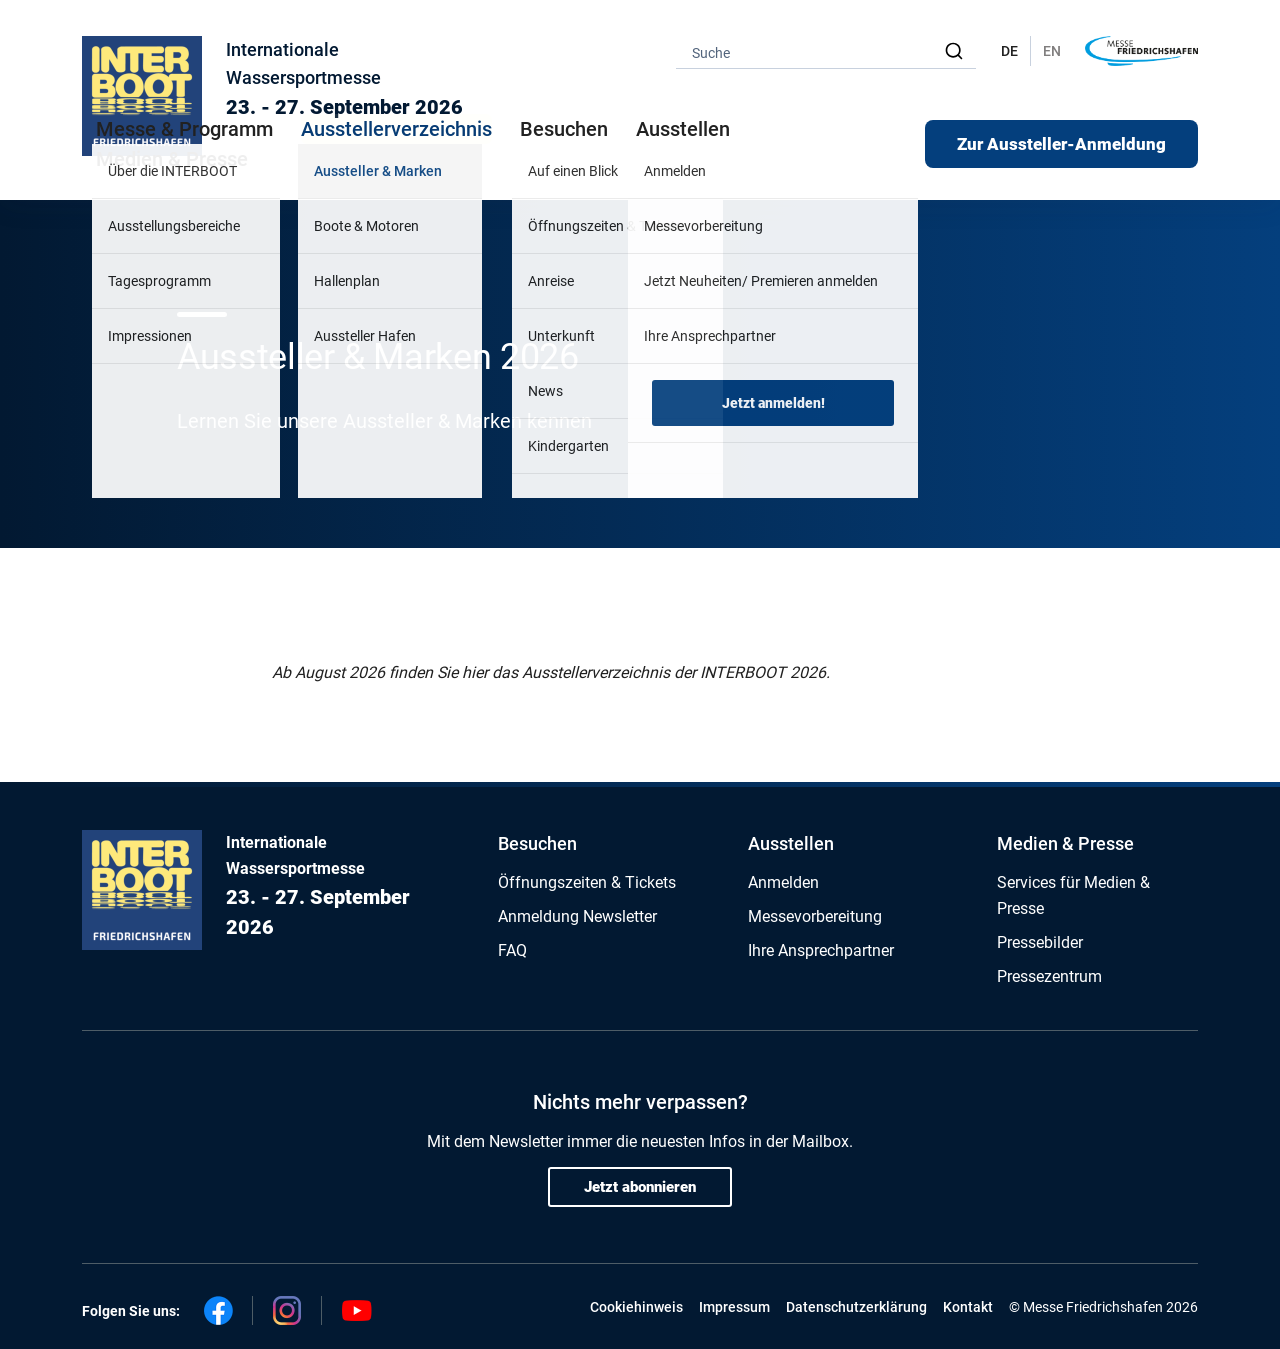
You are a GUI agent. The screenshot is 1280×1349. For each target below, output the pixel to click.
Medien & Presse (172, 159)
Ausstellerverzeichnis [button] (396, 129)
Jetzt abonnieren (640, 1187)
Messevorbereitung (815, 916)
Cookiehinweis (636, 1307)
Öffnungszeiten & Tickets (587, 882)
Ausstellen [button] (683, 129)
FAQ (512, 950)
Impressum (734, 1307)
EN (1052, 51)
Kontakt (968, 1307)
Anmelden (783, 882)
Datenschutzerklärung (856, 1307)
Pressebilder (1040, 942)
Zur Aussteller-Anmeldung (1061, 144)
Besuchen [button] (564, 129)
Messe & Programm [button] (184, 129)
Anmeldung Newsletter (577, 916)
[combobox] (826, 51)
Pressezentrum (1049, 976)
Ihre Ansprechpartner (821, 950)
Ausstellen (791, 843)
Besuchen (537, 843)
